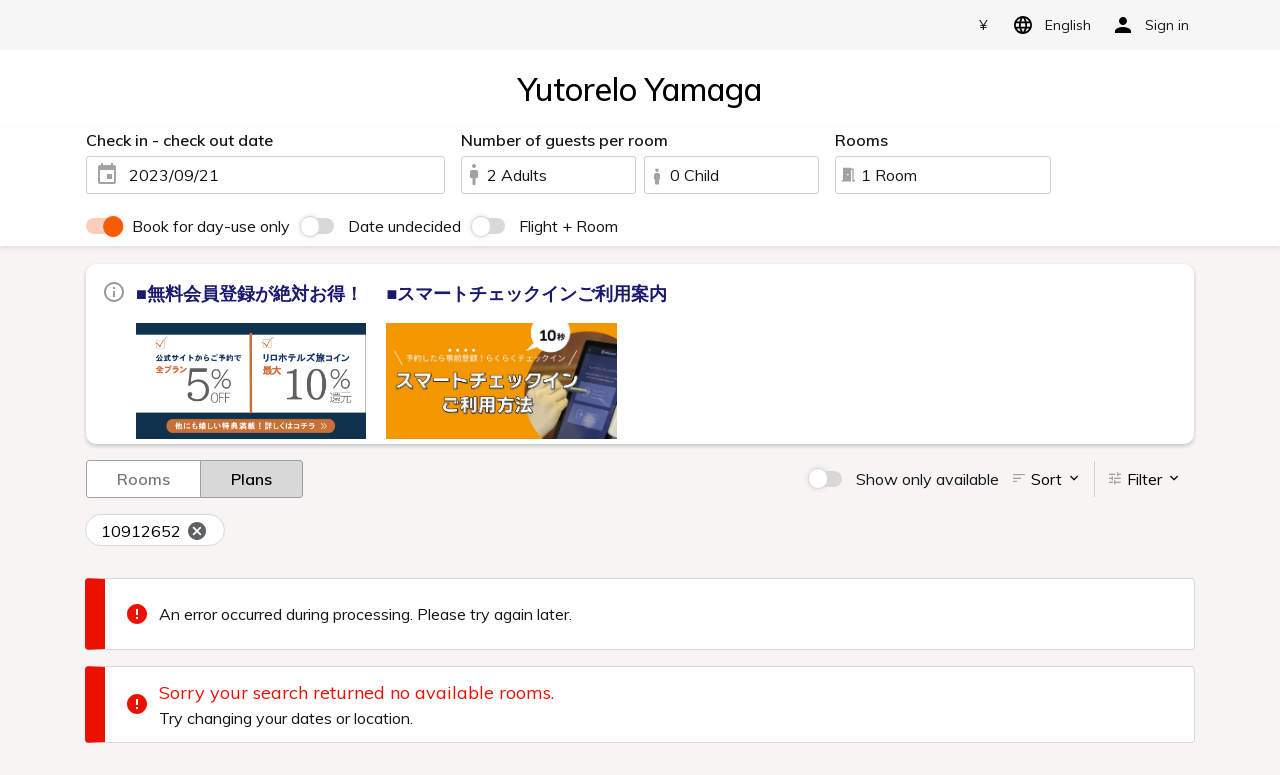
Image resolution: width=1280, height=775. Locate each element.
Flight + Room (568, 226)
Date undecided (404, 226)
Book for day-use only (211, 226)
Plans (251, 478)
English (1048, 25)
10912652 (154, 531)
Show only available (927, 479)
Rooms (143, 478)
